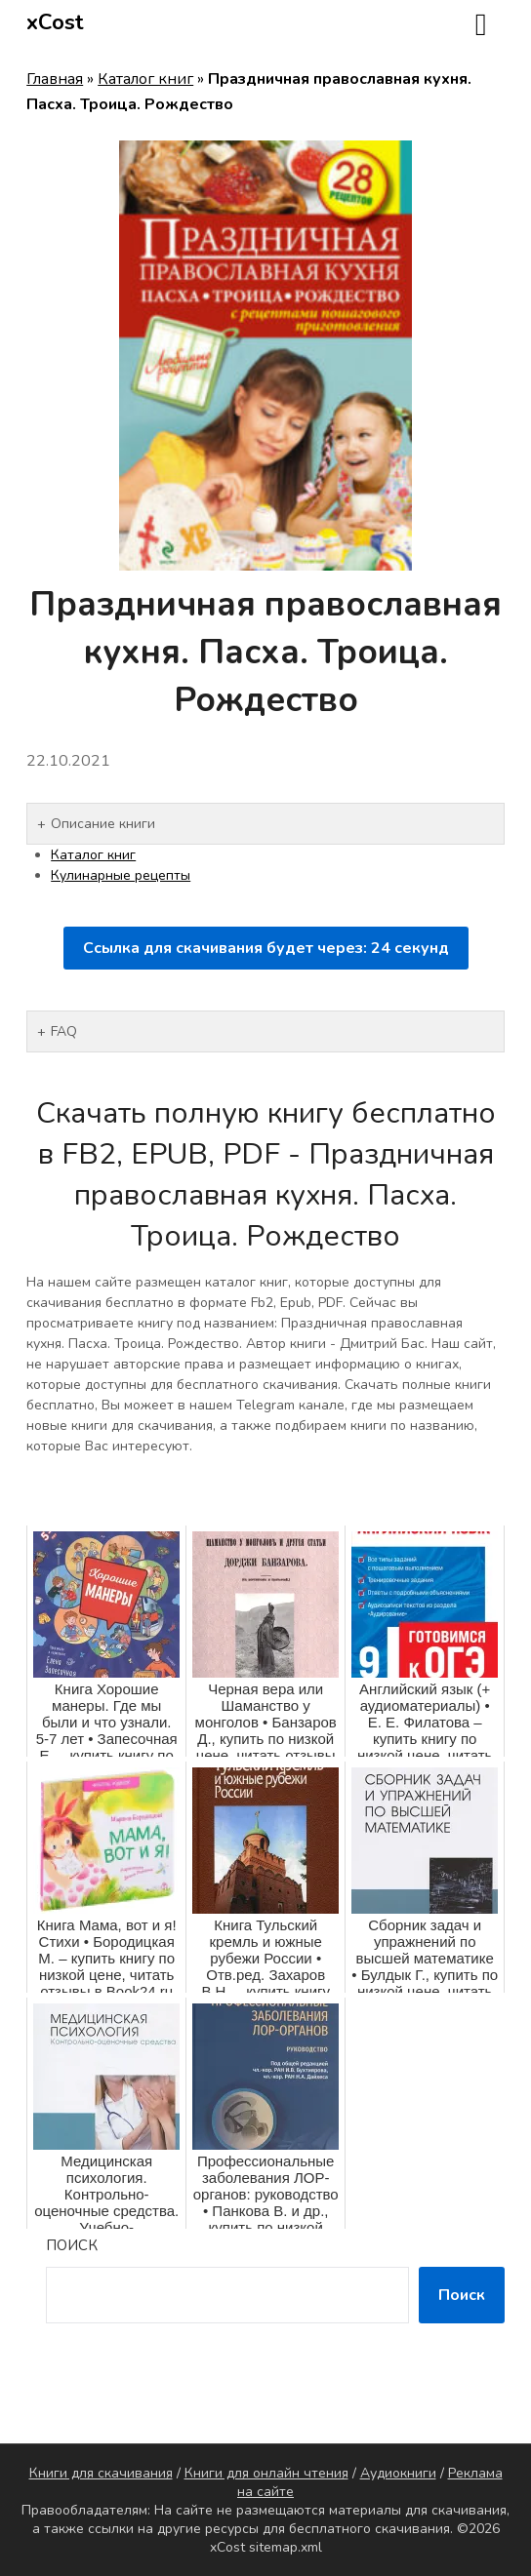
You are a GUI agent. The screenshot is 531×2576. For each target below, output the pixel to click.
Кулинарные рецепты (120, 875)
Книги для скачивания (101, 2473)
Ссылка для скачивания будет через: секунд (266, 948)
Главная (54, 79)
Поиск (72, 2245)
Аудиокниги (398, 2473)
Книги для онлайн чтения (266, 2473)
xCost (55, 22)
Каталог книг (145, 79)
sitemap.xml (285, 2547)
